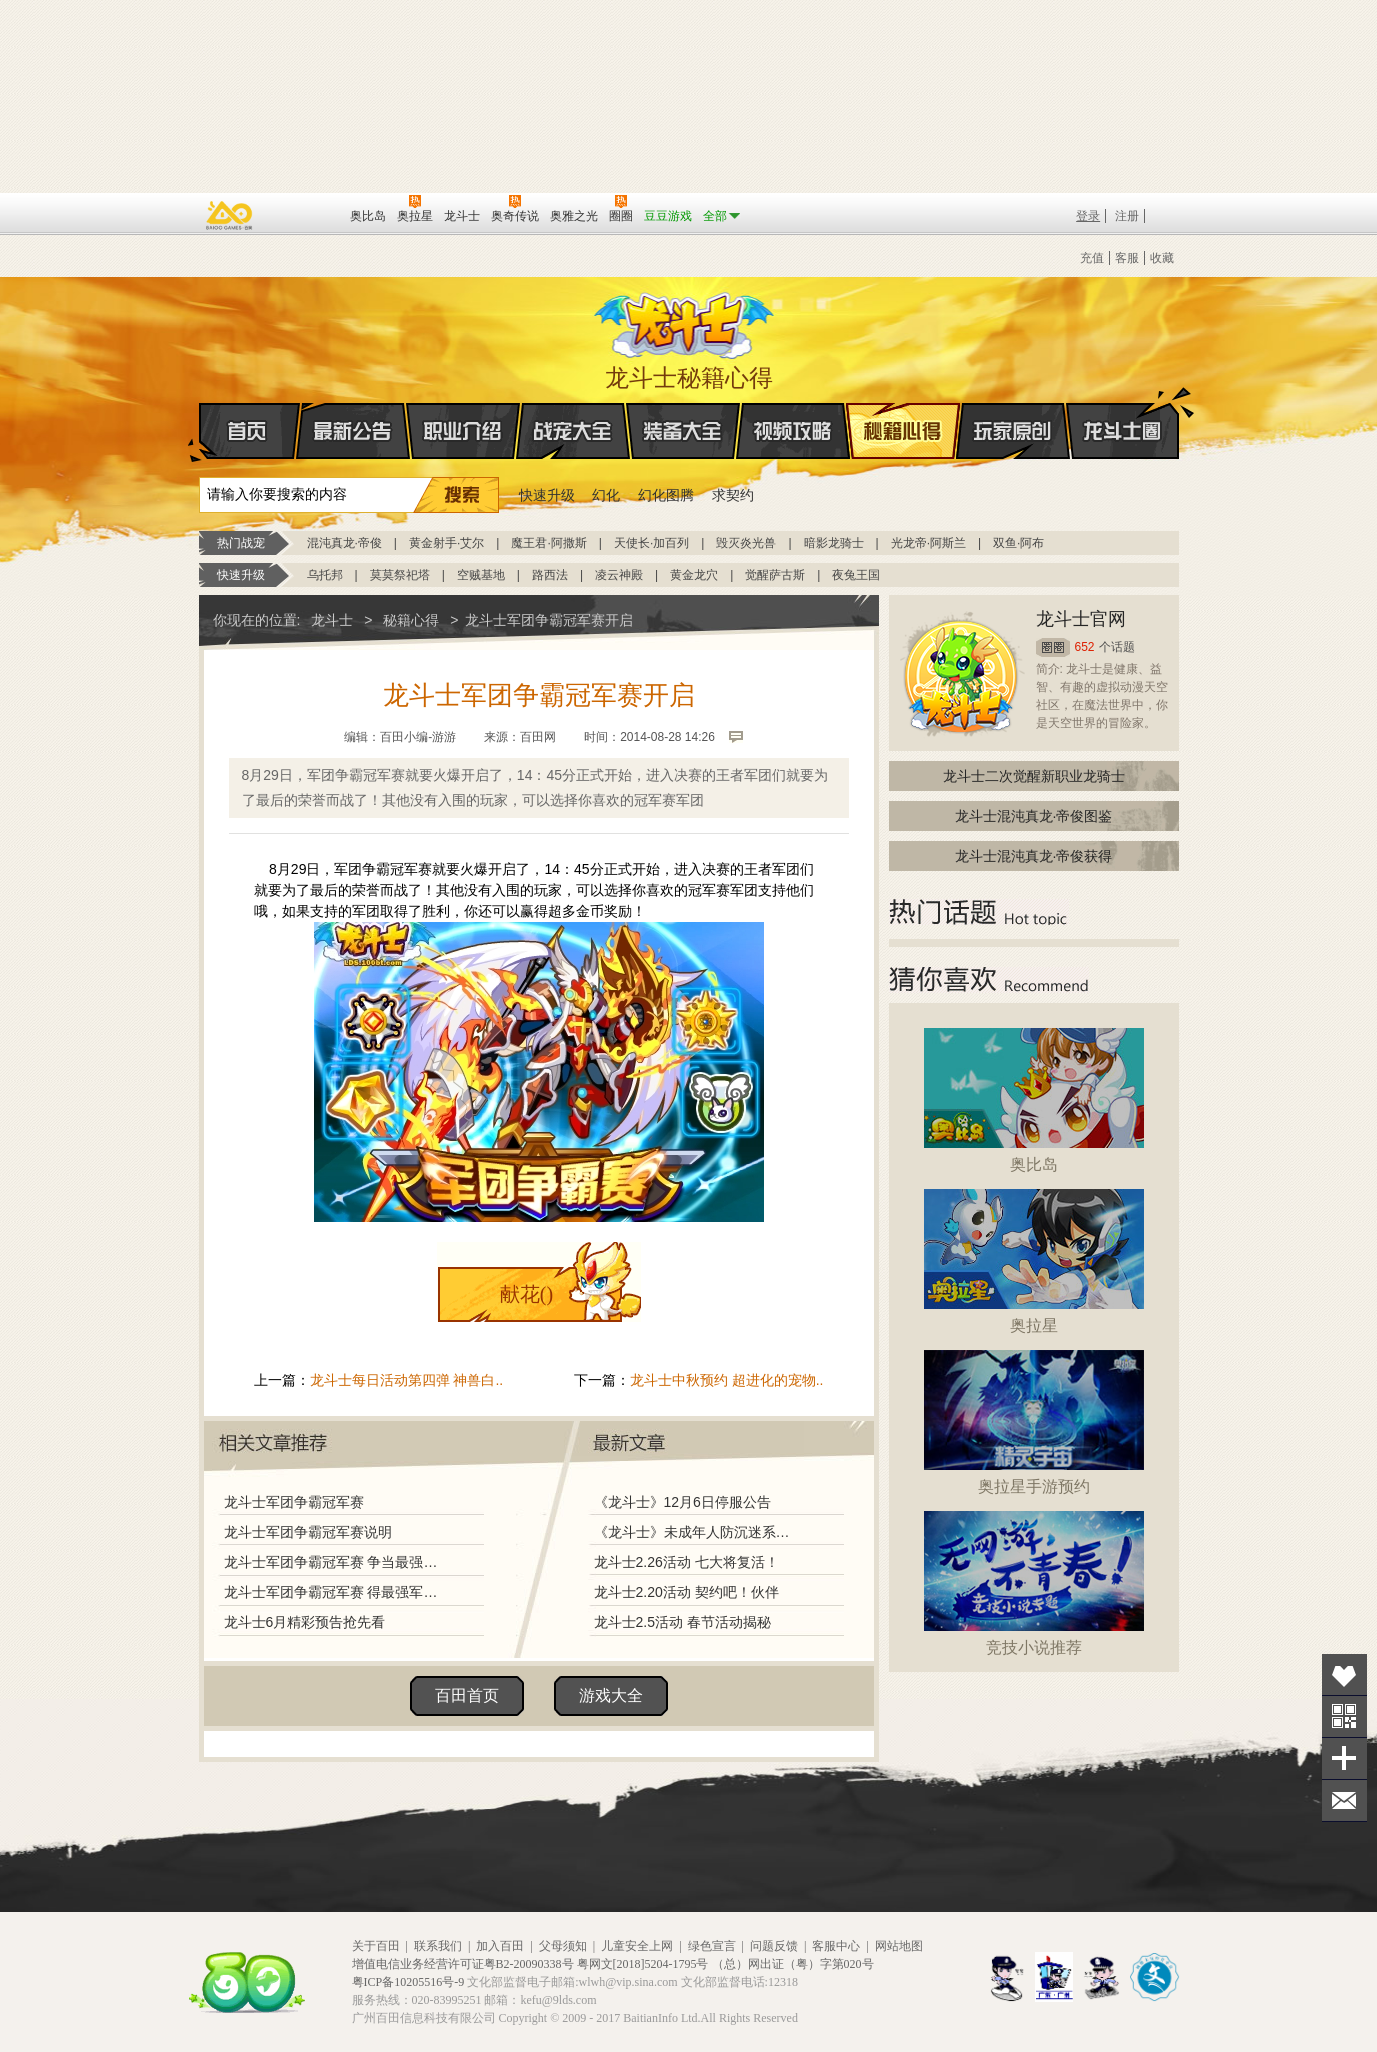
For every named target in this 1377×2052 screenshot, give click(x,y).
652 (1085, 647)
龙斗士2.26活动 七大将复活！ (686, 1562)
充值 (1092, 258)
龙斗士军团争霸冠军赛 (294, 1502)
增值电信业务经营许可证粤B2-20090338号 (463, 1964)
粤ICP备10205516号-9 (408, 1982)
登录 (1088, 216)
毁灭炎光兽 (746, 543)
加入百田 (500, 1946)
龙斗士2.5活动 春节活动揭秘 (682, 1622)
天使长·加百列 (651, 543)
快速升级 (547, 495)
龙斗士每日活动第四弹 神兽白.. (407, 1380)
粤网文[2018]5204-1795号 (643, 1964)
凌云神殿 (619, 575)
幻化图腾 (666, 495)
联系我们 (438, 1946)
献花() (526, 1294)
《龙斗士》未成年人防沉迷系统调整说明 (698, 1532)
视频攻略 (793, 431)
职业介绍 (463, 431)
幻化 (606, 495)
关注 (1344, 1716)
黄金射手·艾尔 (446, 543)
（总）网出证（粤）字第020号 (793, 1964)
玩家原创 (1013, 431)
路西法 (550, 575)
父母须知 (563, 1946)
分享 (1344, 1758)
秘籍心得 (903, 431)
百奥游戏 (230, 215)
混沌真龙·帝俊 (344, 543)
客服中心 (836, 1946)
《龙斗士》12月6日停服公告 (682, 1502)
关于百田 (376, 1946)
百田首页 (467, 1695)
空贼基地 (481, 575)
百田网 (305, 214)
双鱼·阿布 (1018, 543)
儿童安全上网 (637, 1946)
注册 (1127, 216)
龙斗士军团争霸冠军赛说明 (308, 1532)
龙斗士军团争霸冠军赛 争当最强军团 (336, 1562)
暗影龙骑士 (834, 543)
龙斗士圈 (1122, 412)
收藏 (1162, 258)
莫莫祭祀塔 (400, 575)
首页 (200, 432)
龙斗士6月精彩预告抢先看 (305, 1622)
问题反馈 (774, 1946)
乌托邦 (325, 575)
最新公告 (353, 431)
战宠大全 (573, 431)
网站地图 (899, 1946)
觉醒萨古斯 (775, 575)
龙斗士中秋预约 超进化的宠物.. (727, 1380)
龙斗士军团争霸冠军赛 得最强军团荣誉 (336, 1592)
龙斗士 (686, 321)
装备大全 (683, 431)
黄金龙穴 (694, 575)
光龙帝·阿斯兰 (928, 543)
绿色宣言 (712, 1946)
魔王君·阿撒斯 (548, 543)
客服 (1127, 258)
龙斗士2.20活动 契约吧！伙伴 (686, 1592)
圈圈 (1053, 647)
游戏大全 (611, 1695)
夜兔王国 (856, 575)
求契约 (733, 495)
